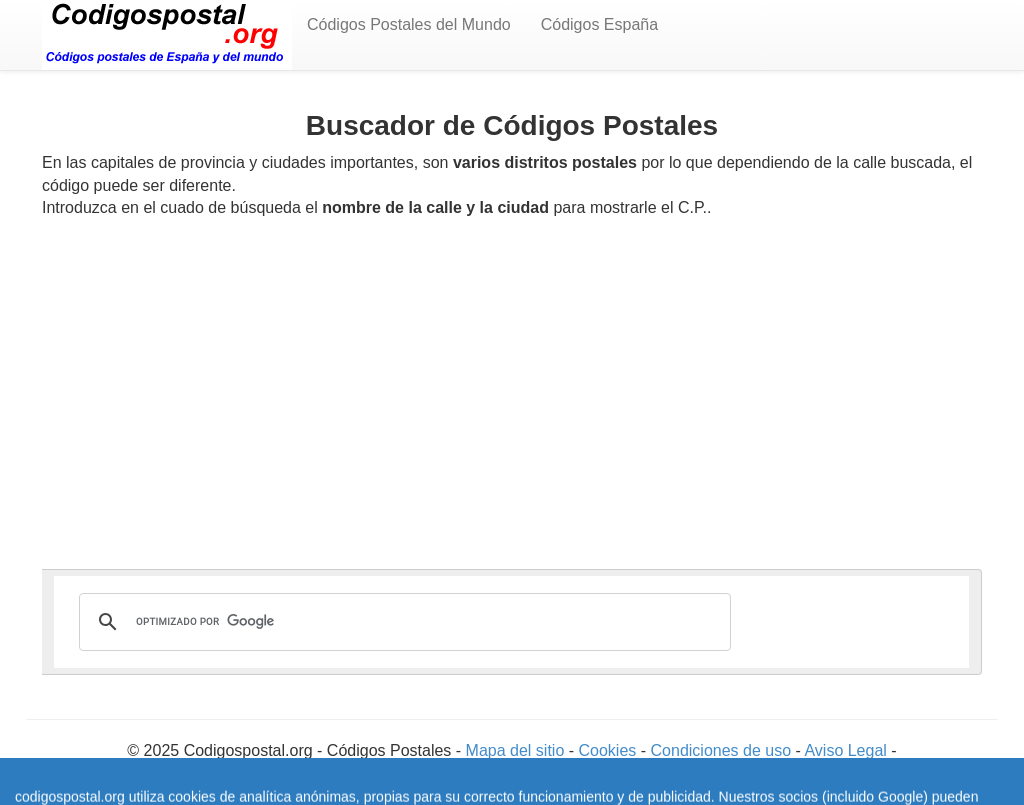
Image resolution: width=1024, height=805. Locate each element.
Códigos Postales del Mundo (409, 24)
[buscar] (402, 622)
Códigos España (599, 24)
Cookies (610, 750)
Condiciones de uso (721, 750)
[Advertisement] (512, 383)
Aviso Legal (847, 750)
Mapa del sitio (517, 750)
